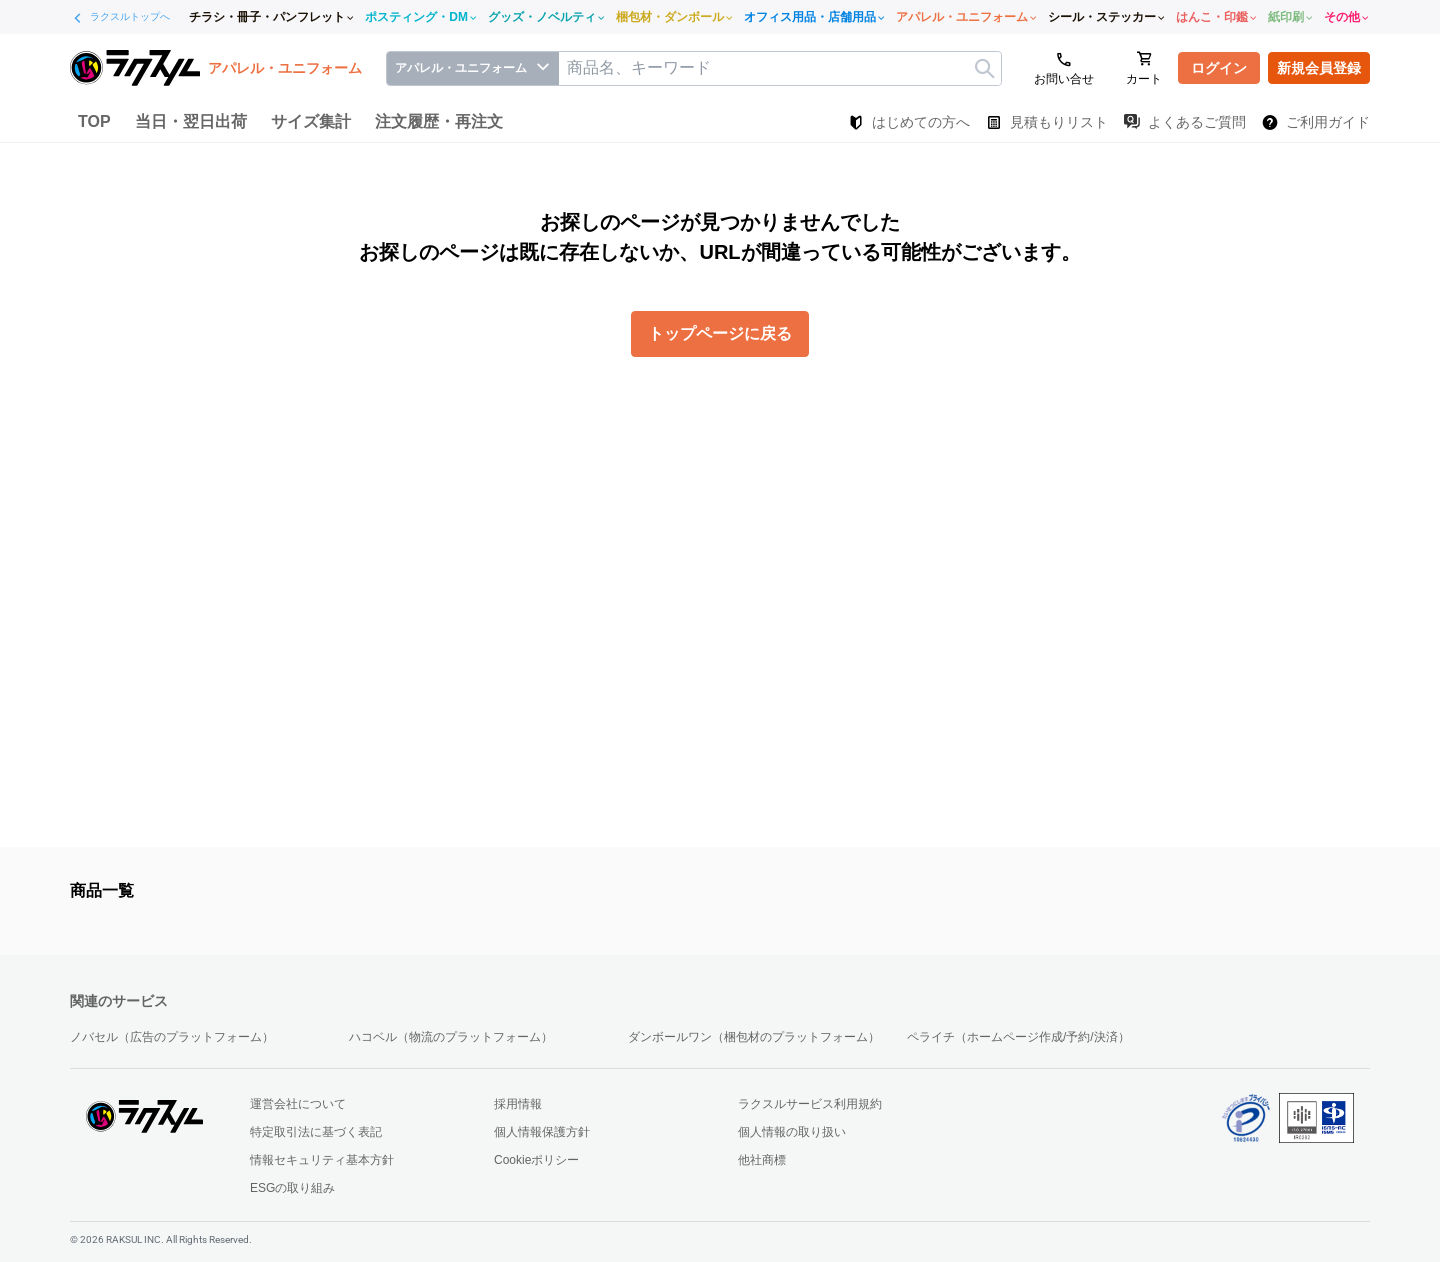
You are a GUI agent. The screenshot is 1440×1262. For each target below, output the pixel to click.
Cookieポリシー (536, 1160)
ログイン (1219, 68)
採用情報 (518, 1104)
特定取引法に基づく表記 (316, 1132)
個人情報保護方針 (542, 1132)
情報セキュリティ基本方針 (322, 1160)
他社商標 (762, 1160)
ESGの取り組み (292, 1188)
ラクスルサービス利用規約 (810, 1104)
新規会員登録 (1319, 68)
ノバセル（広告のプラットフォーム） (172, 1037)
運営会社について (298, 1104)
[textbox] (780, 68)
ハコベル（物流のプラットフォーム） (451, 1037)
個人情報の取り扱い (792, 1132)
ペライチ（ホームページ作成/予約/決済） (1018, 1037)
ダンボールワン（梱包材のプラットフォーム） (754, 1037)
